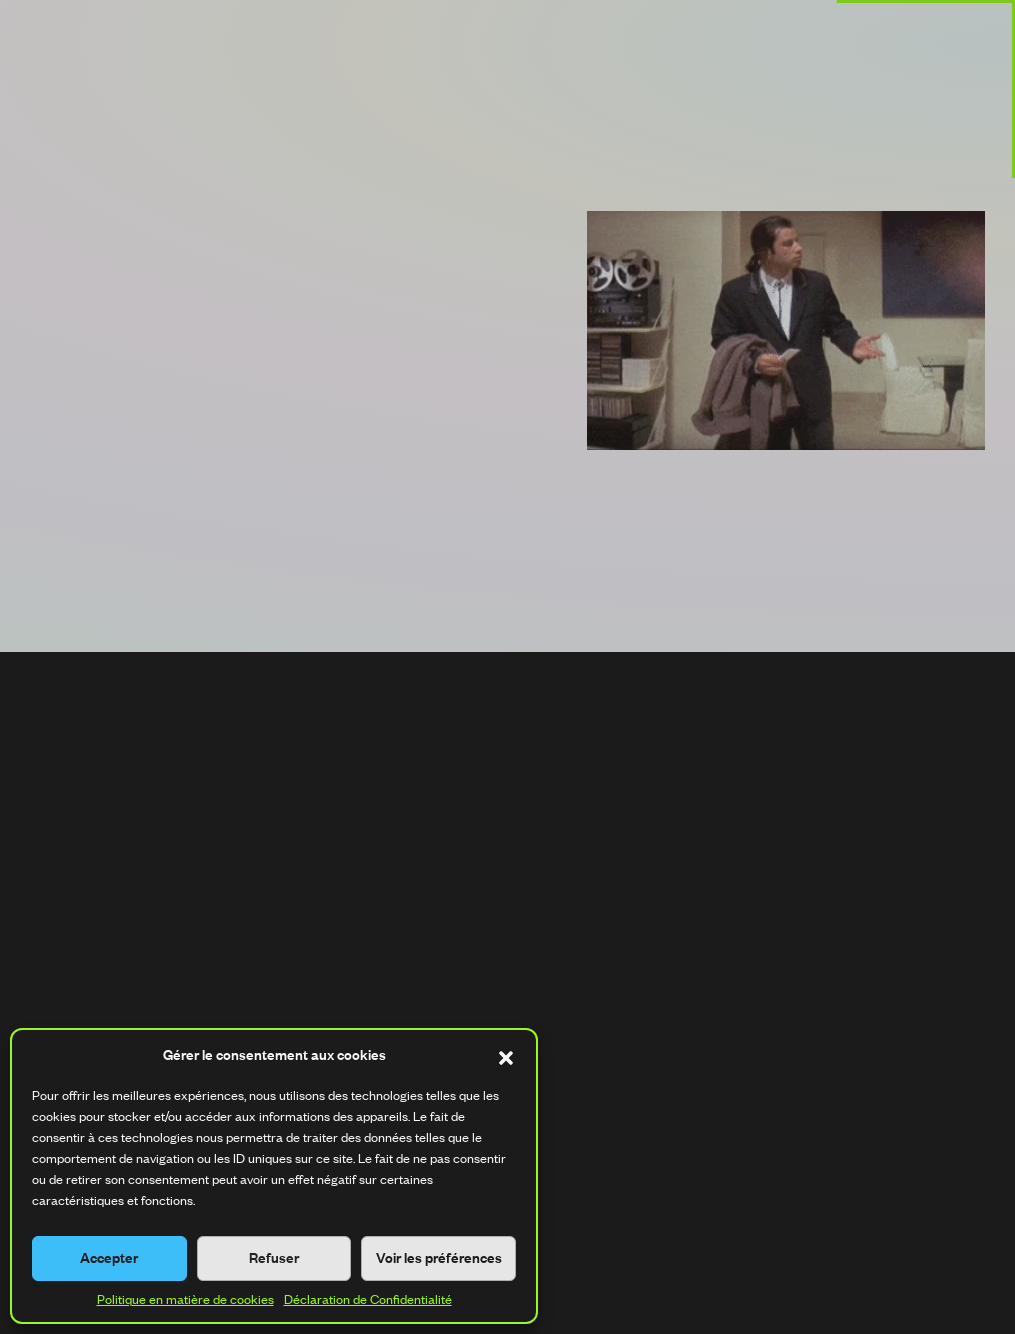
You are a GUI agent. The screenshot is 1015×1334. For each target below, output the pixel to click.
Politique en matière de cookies (185, 1299)
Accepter (109, 1257)
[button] (506, 1055)
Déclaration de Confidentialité (368, 1299)
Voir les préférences (439, 1257)
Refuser (274, 1257)
